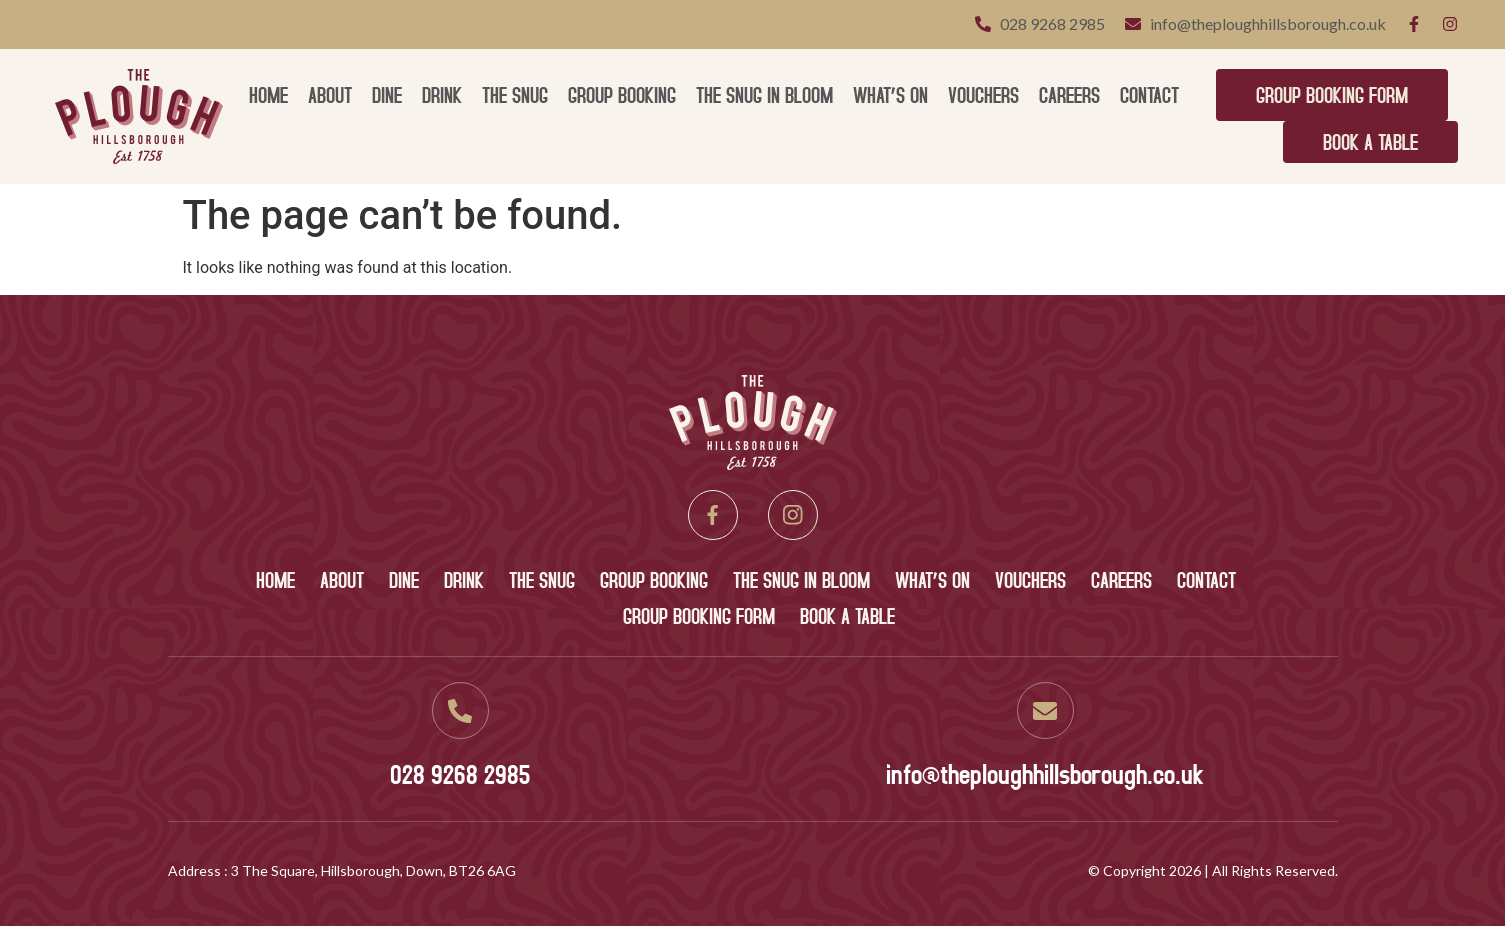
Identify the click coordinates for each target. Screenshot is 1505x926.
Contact (1149, 94)
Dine (387, 94)
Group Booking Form (1332, 94)
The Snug (515, 94)
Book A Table (1370, 141)
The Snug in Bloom (764, 94)
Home (268, 94)
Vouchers (983, 94)
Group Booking (622, 94)
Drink (442, 94)
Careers (1069, 94)
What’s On (890, 94)
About (330, 94)
